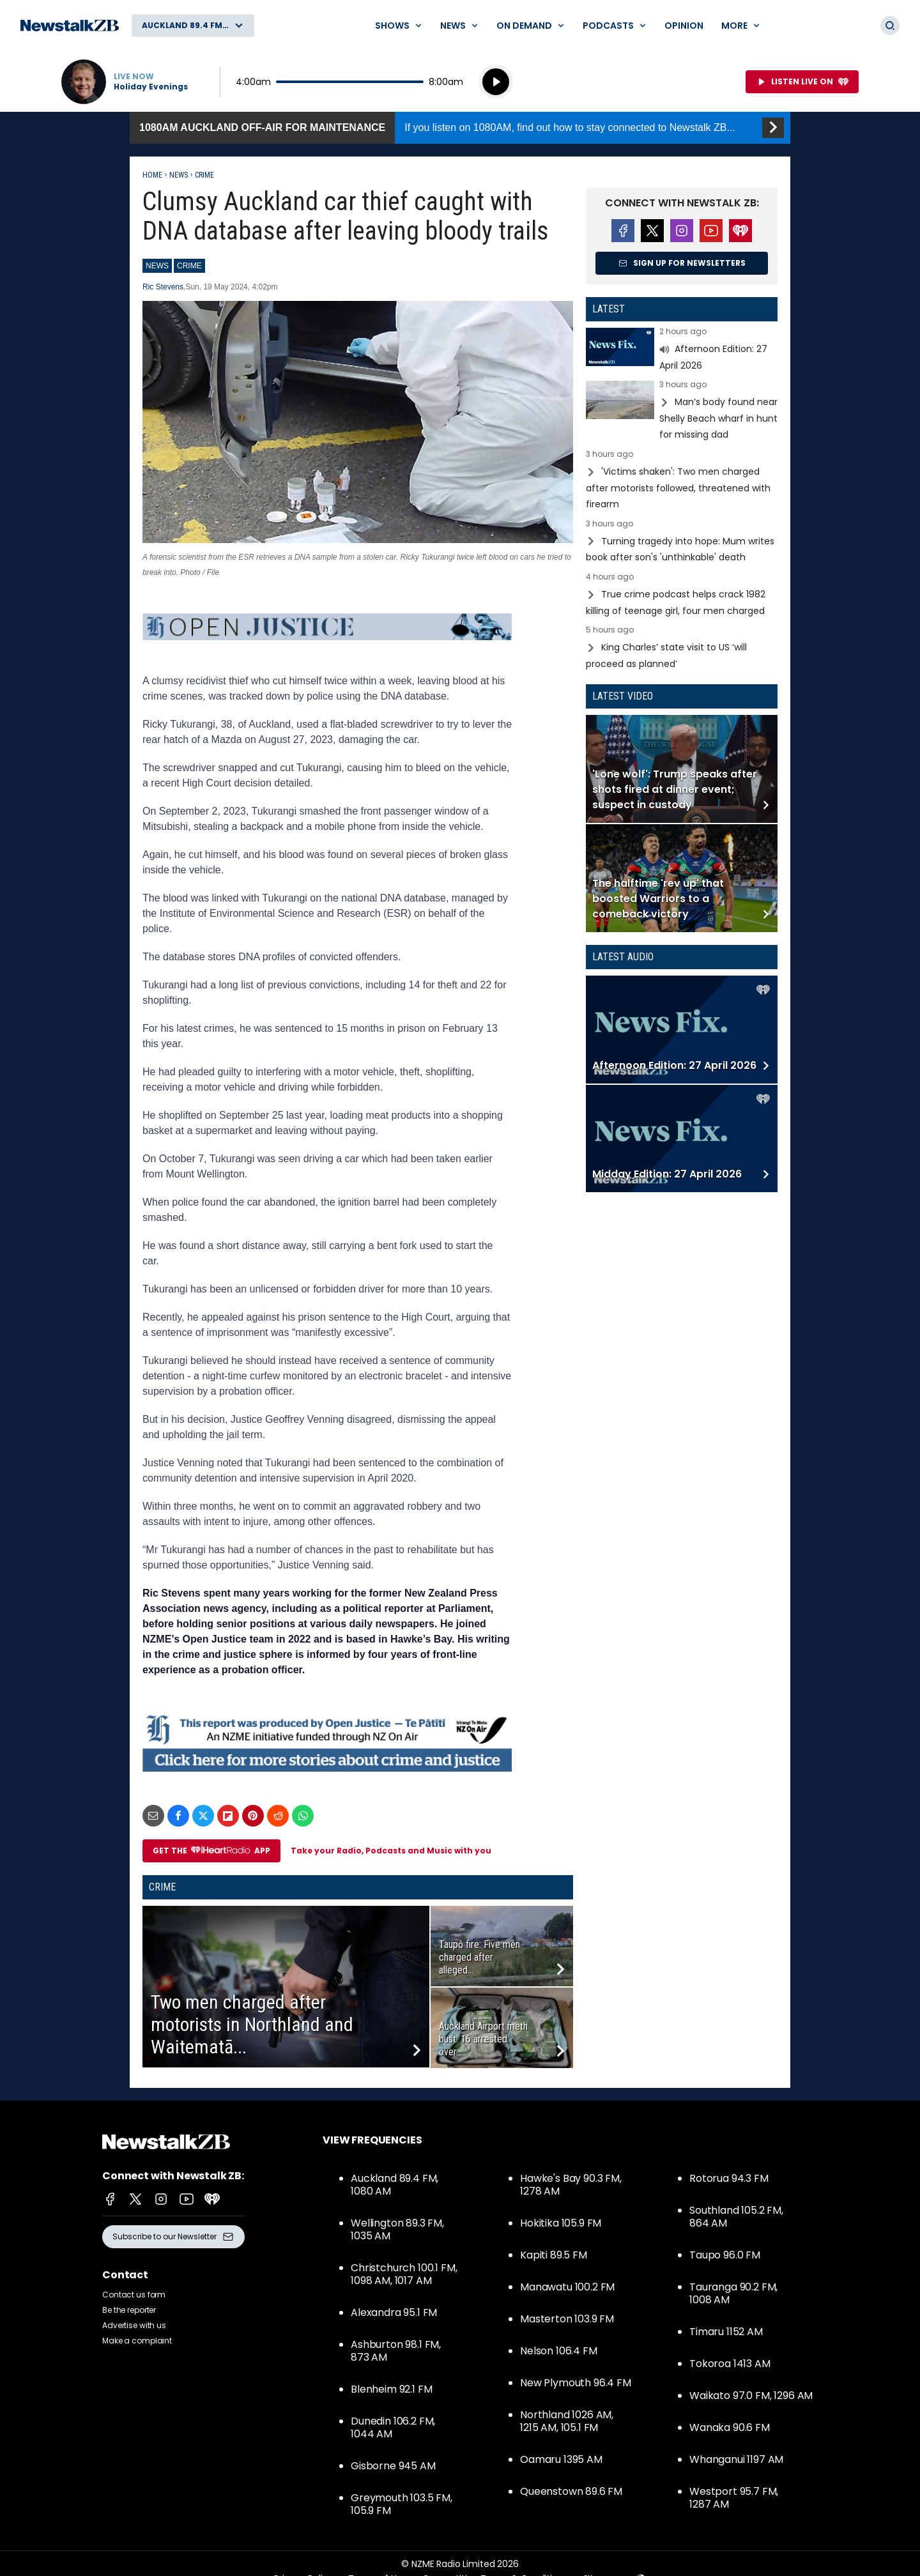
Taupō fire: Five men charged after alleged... (479, 1957)
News (178, 175)
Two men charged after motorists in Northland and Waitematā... (252, 2024)
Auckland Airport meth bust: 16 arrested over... (483, 2039)
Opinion (683, 25)
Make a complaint (137, 2340)
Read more (682, 350)
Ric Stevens (162, 286)
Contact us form (133, 2294)
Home (152, 175)
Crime (204, 175)
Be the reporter (129, 2309)
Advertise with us (134, 2325)
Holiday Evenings (151, 87)
